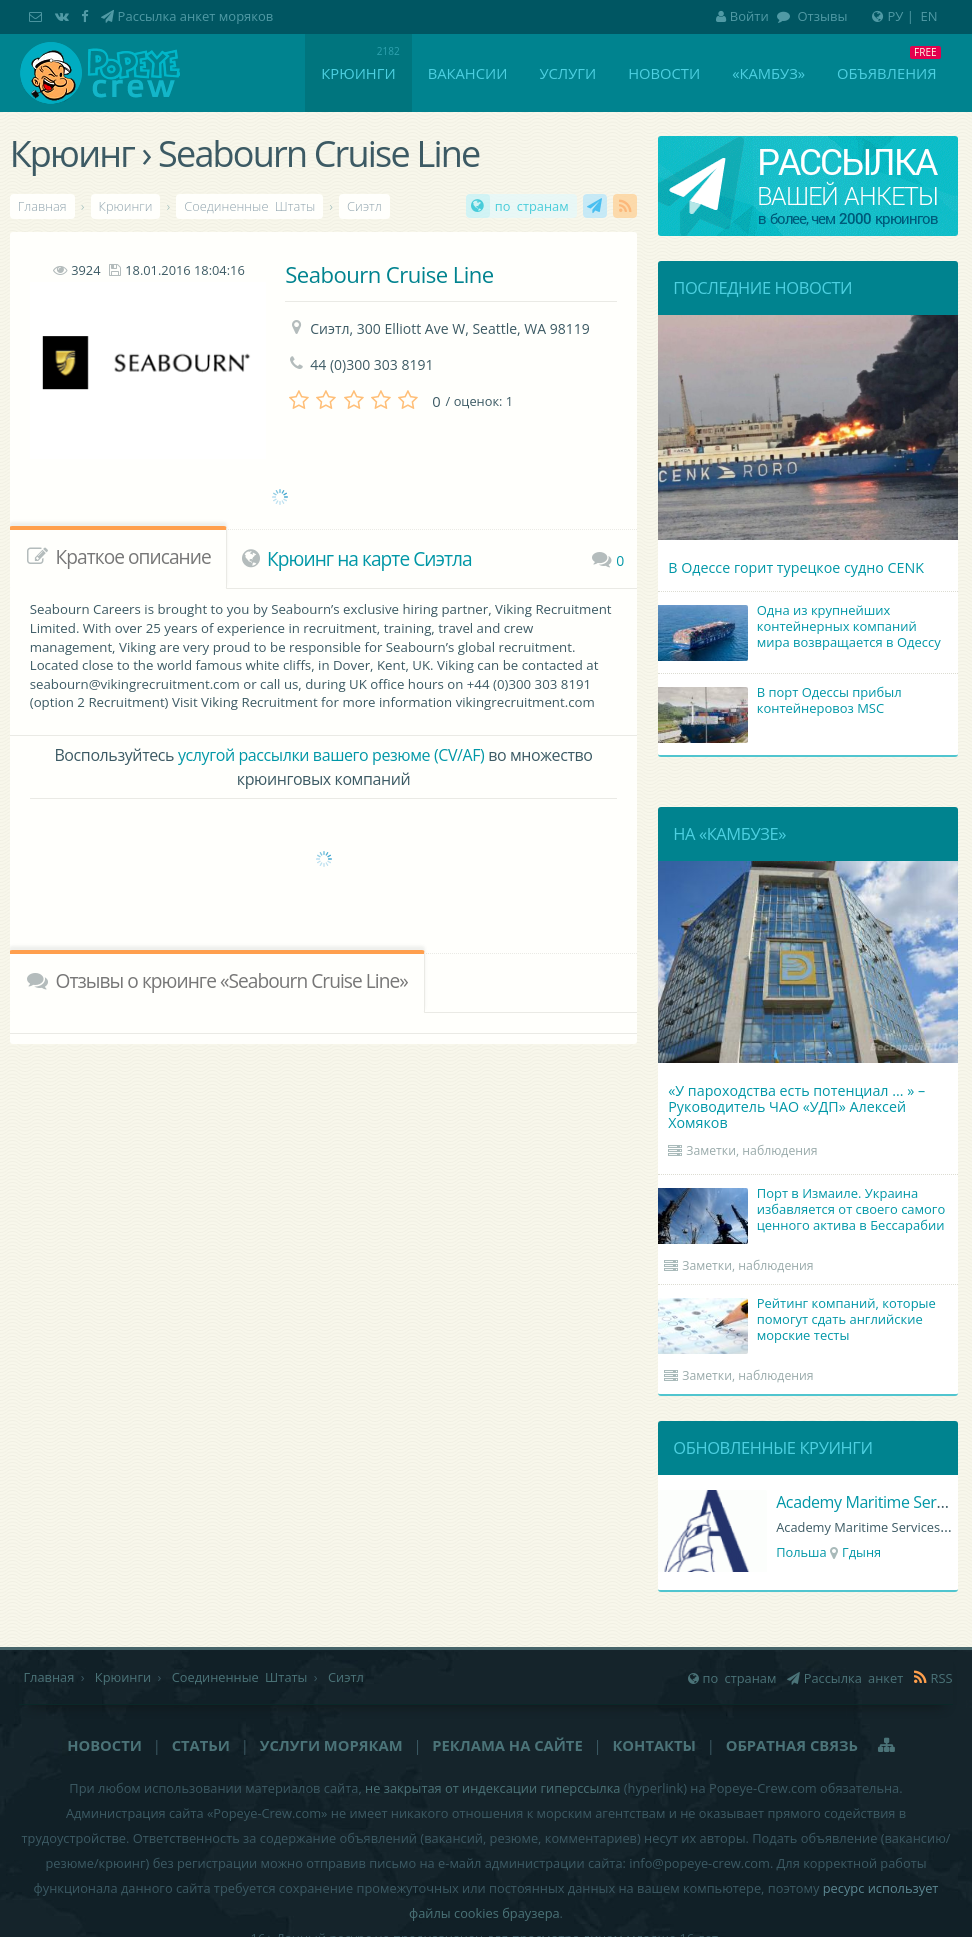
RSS (625, 206)
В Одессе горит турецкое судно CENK (796, 567)
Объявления (886, 73)
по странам (532, 206)
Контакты (653, 1745)
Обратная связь (792, 1745)
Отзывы (820, 16)
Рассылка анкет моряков (196, 16)
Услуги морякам (331, 1745)
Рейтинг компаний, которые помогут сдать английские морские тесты (800, 1321)
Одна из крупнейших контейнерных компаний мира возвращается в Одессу (802, 628)
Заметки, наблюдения (751, 1150)
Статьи (201, 1745)
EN (929, 16)
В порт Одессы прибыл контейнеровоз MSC (782, 702)
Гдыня (861, 1552)
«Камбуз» (768, 73)
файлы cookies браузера (484, 1913)
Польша (801, 1552)
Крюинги (358, 73)
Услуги (567, 73)
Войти (742, 16)
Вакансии (468, 73)
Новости (664, 73)
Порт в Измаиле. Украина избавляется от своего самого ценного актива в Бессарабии (804, 1211)
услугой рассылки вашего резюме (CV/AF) (331, 755)
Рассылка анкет (595, 206)
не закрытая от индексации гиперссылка (492, 1788)
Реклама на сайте (507, 1745)
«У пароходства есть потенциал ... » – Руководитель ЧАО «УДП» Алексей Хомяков (796, 1106)
